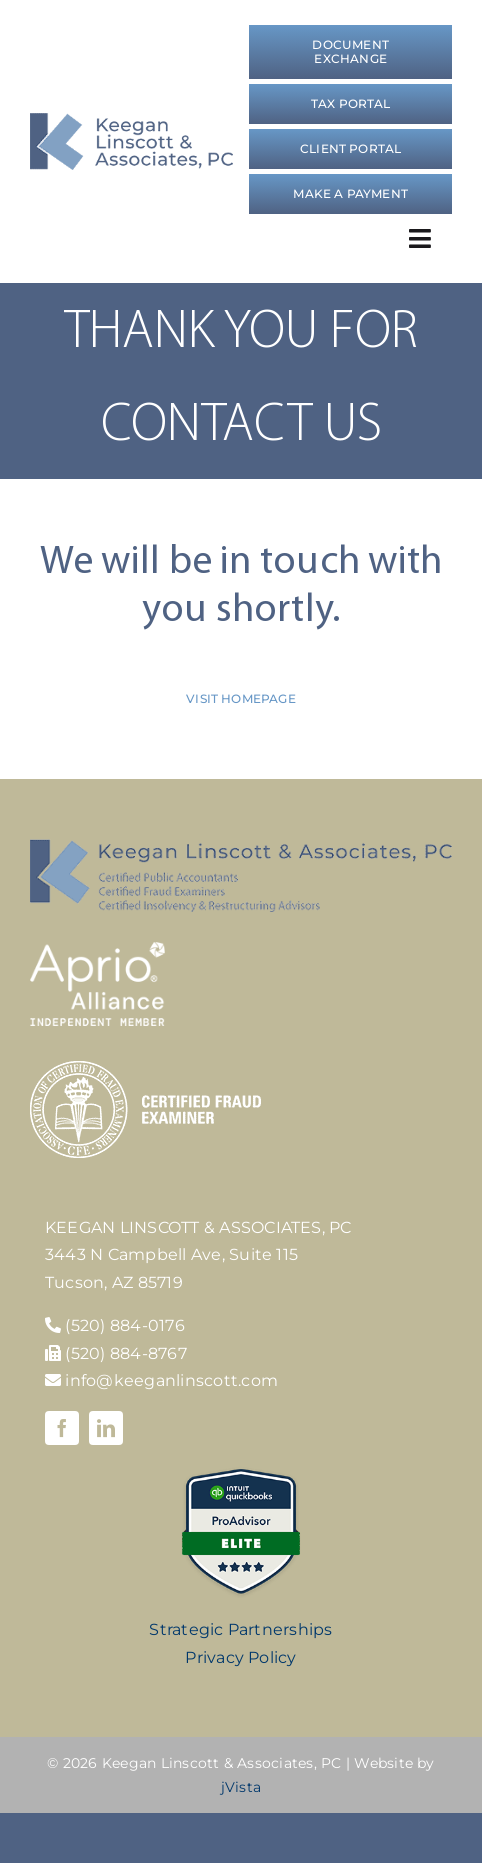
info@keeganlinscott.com (161, 1380)
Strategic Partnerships (240, 1629)
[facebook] (62, 1428)
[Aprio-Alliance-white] (97, 949)
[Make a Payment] (350, 194)
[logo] (131, 120)
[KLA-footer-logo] (241, 846)
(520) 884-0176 (124, 1325)
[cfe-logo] (145, 1068)
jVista (241, 1787)
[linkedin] (106, 1428)
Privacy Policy (240, 1657)
